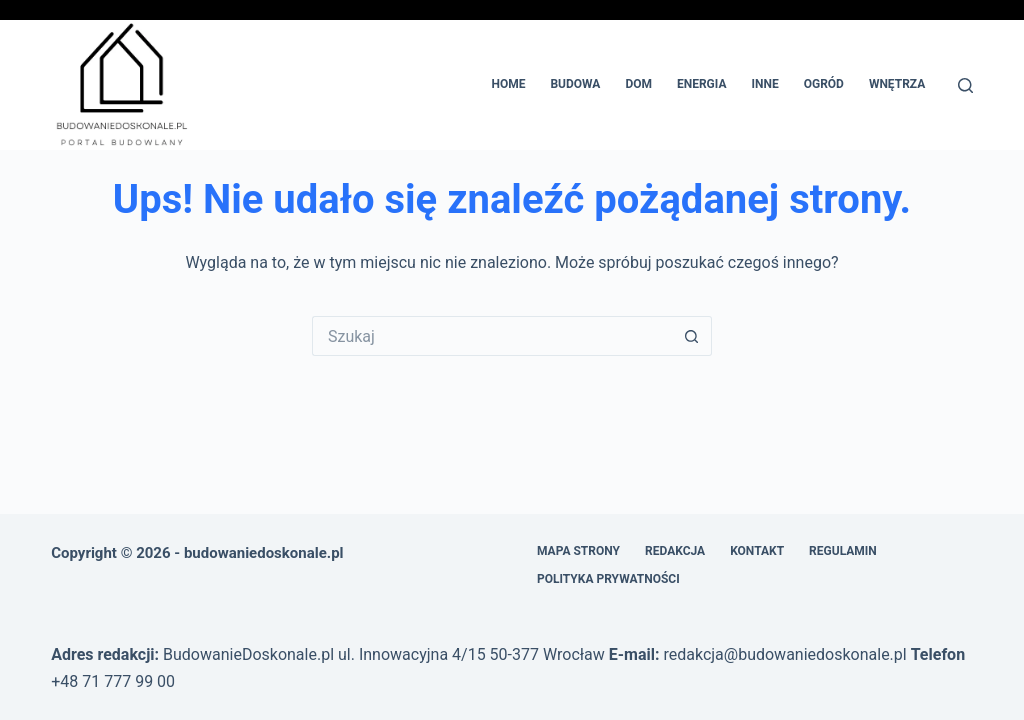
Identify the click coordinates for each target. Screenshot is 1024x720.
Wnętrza (897, 84)
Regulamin (843, 551)
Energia (702, 84)
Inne (764, 84)
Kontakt (757, 551)
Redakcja (675, 551)
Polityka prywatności (608, 579)
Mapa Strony (578, 551)
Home (508, 84)
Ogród (824, 84)
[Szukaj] (965, 85)
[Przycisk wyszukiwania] (692, 336)
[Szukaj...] (492, 336)
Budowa (575, 84)
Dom (638, 84)
